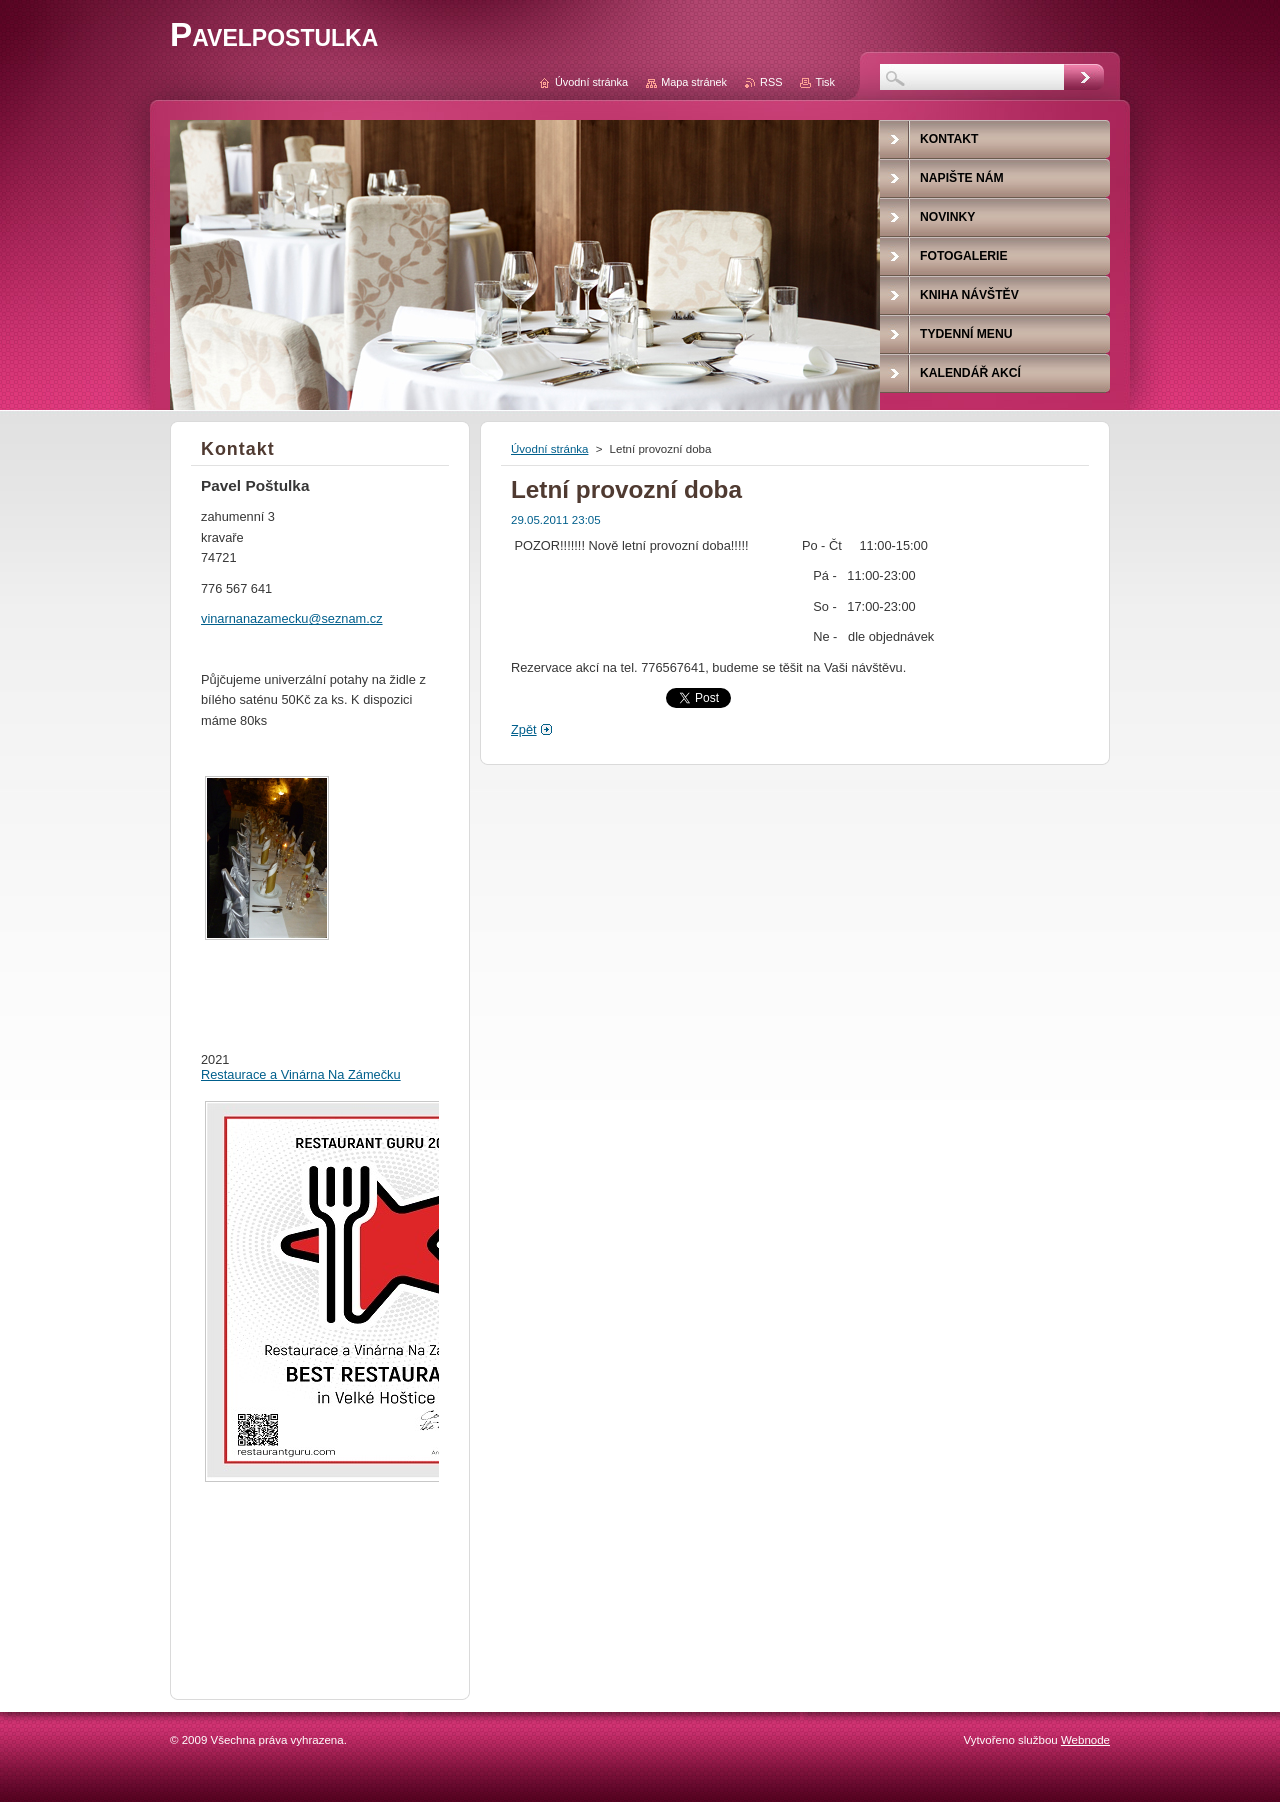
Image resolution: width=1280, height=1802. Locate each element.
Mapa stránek (694, 82)
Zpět (524, 729)
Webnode (1085, 1740)
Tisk (825, 82)
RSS (771, 82)
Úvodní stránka (549, 449)
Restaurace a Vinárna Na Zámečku (301, 1074)
